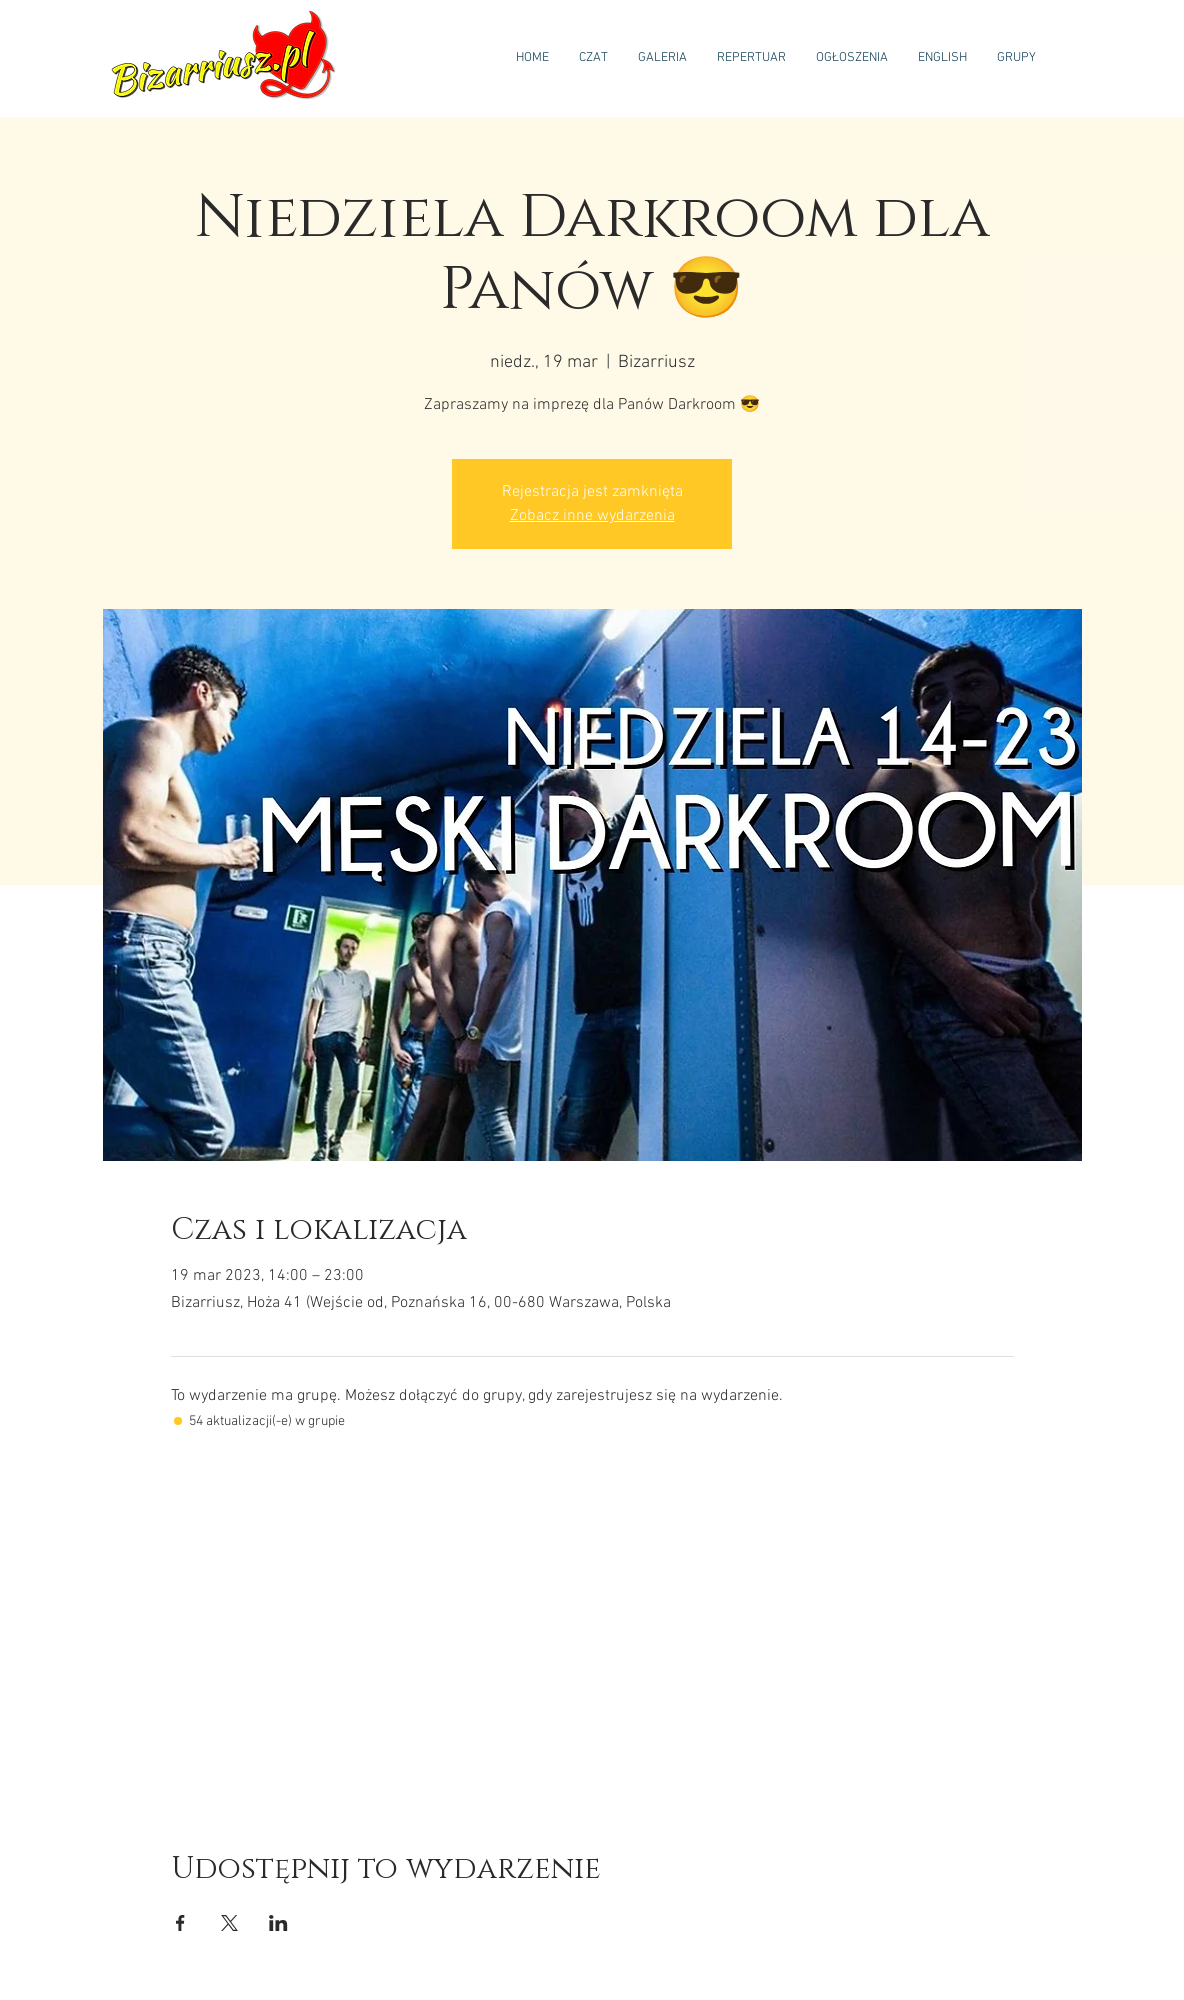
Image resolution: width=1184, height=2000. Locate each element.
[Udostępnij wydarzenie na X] (229, 1923)
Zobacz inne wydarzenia (592, 516)
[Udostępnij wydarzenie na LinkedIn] (278, 1923)
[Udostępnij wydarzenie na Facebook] (180, 1923)
